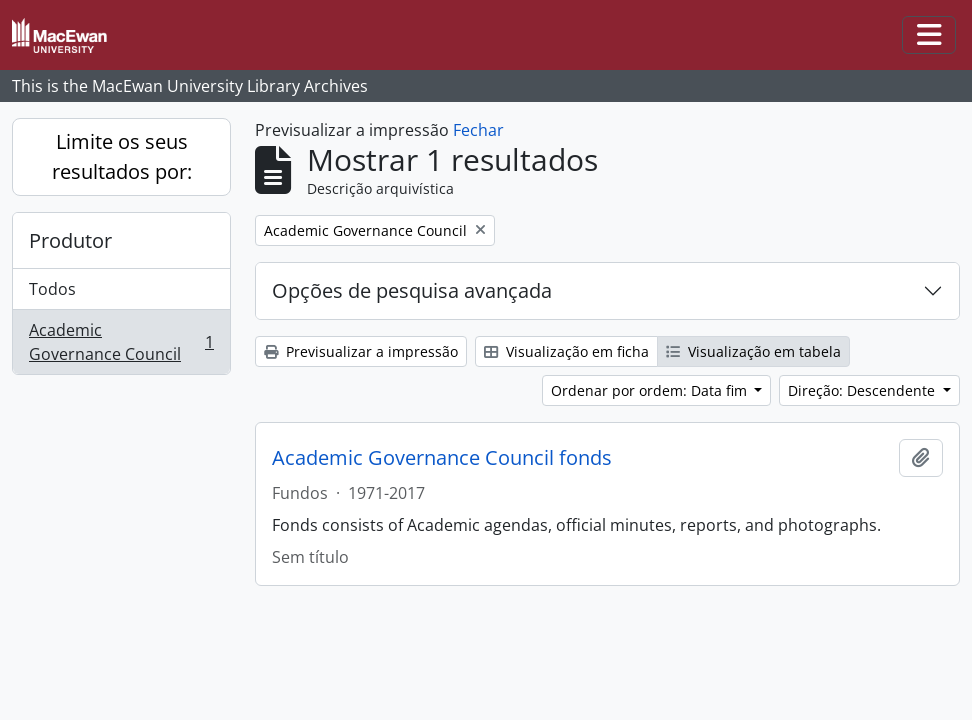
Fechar (478, 130)
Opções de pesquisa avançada (412, 290)
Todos (52, 289)
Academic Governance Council (121, 342)
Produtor (70, 240)
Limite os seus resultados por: (122, 156)
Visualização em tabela (753, 351)
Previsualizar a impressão (361, 351)
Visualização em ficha (566, 351)
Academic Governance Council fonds (442, 458)
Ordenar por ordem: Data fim (651, 390)
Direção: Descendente (863, 390)
